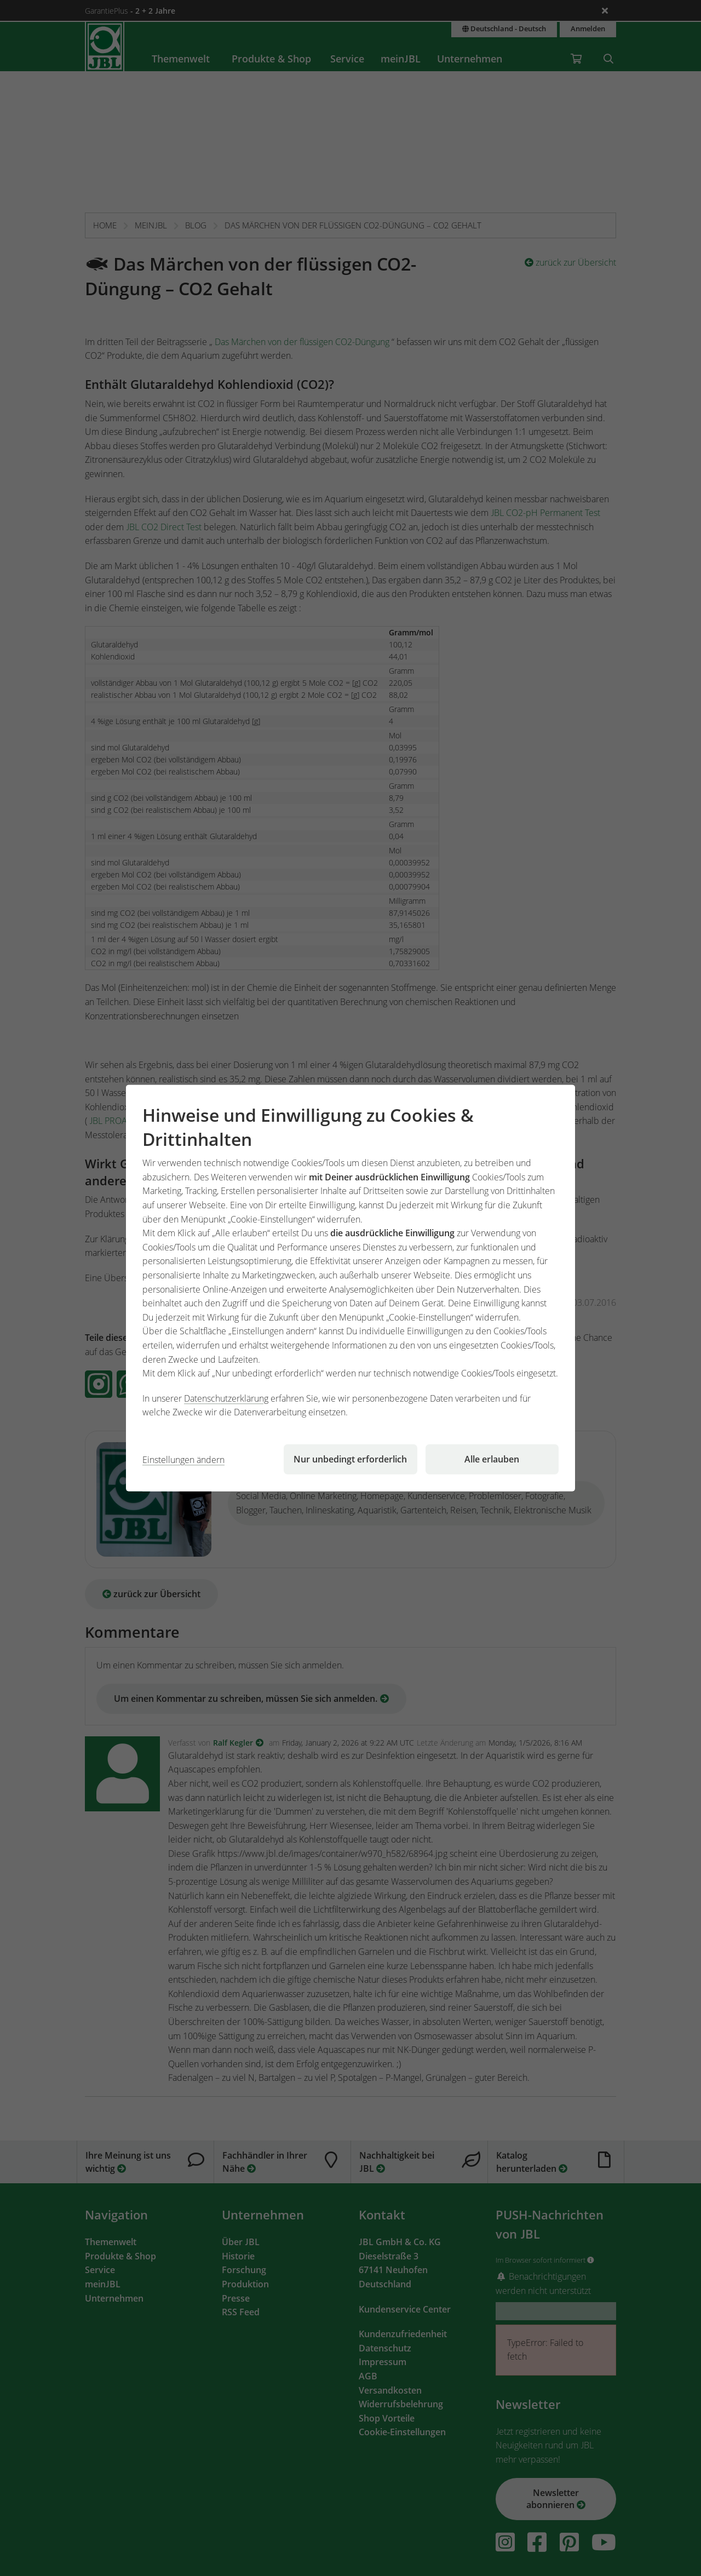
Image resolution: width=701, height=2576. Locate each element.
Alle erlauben (491, 1459)
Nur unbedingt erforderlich (350, 1459)
